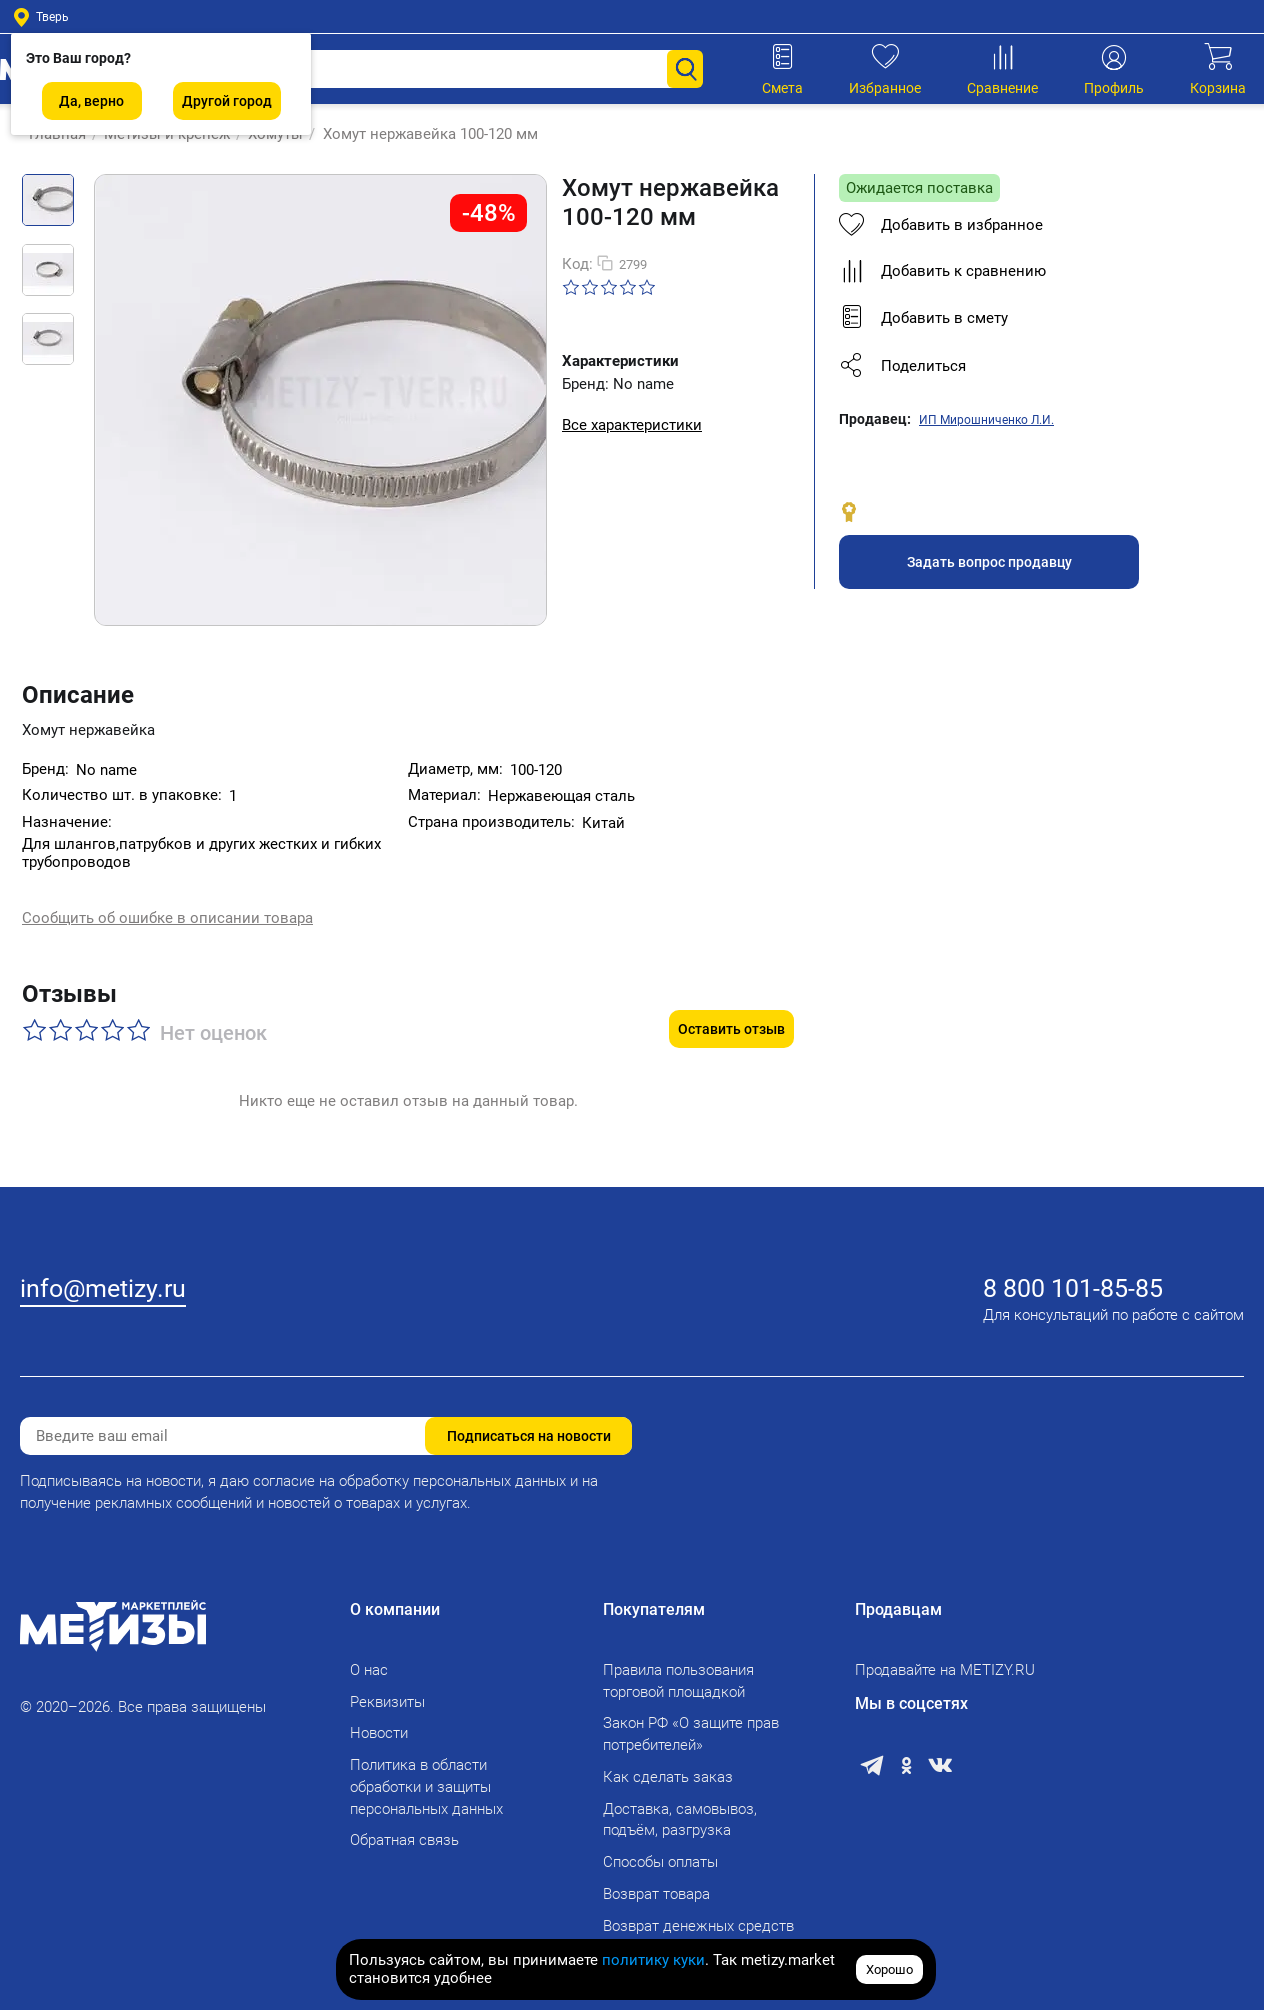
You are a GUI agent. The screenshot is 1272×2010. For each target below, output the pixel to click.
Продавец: (875, 419)
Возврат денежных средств (698, 1914)
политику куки (653, 1960)
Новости (379, 1722)
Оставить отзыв (731, 990)
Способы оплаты (660, 1851)
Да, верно (91, 101)
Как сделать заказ (668, 1766)
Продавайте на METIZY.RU (945, 1659)
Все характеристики (632, 425)
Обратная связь (404, 1829)
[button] (1026, 366)
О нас (369, 1659)
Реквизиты (387, 1690)
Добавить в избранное (941, 225)
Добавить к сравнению (942, 271)
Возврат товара (656, 1883)
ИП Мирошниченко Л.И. (986, 420)
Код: (577, 264)
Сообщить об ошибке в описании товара (167, 903)
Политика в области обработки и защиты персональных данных (426, 1776)
